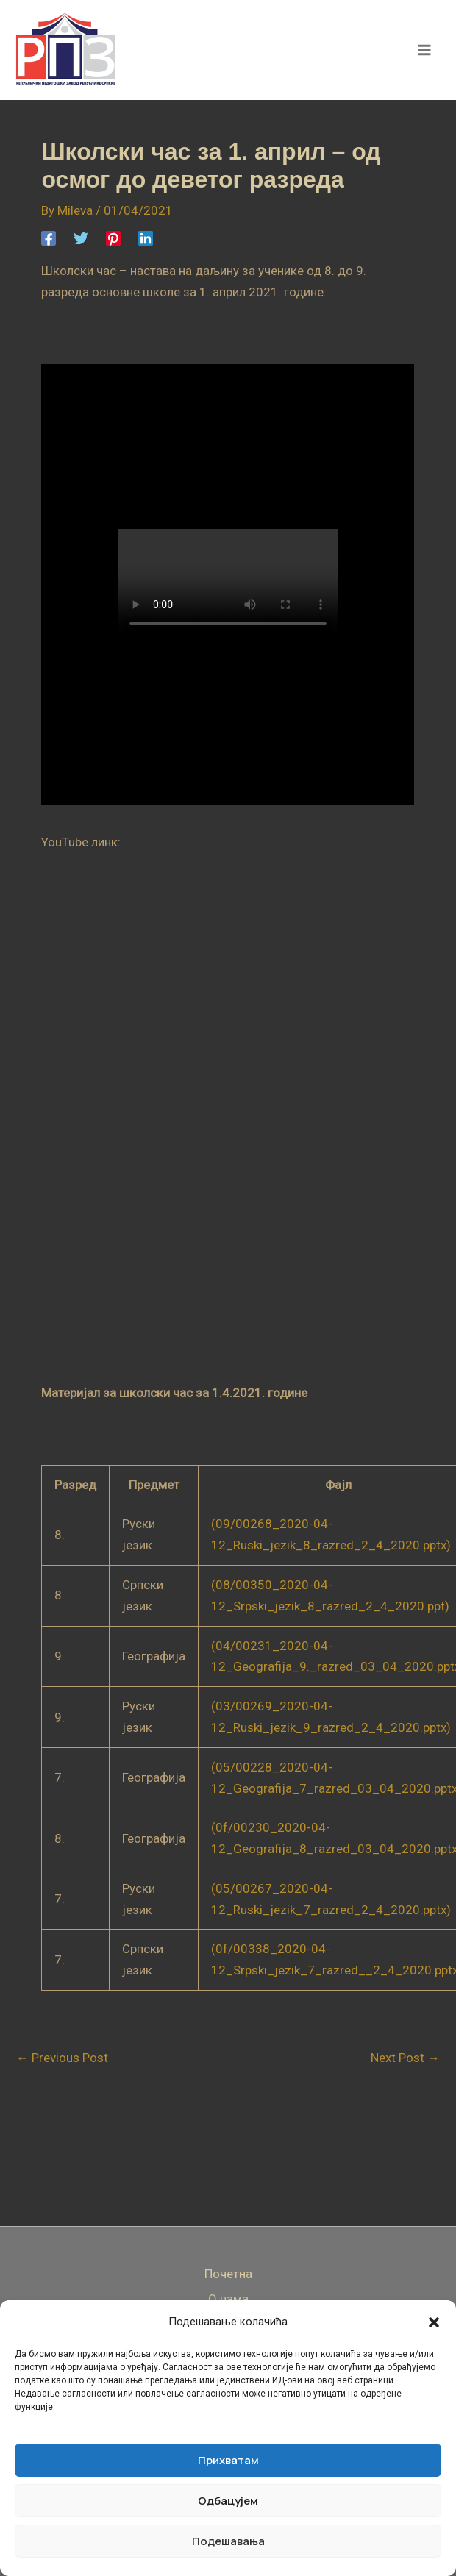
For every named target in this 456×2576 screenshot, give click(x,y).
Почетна (228, 2273)
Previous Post (62, 2058)
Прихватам (228, 2460)
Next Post (405, 2058)
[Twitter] (81, 237)
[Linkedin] (145, 237)
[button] (434, 2322)
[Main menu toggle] (425, 50)
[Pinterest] (113, 237)
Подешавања (228, 2541)
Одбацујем (228, 2500)
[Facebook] (48, 237)
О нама (228, 2298)
